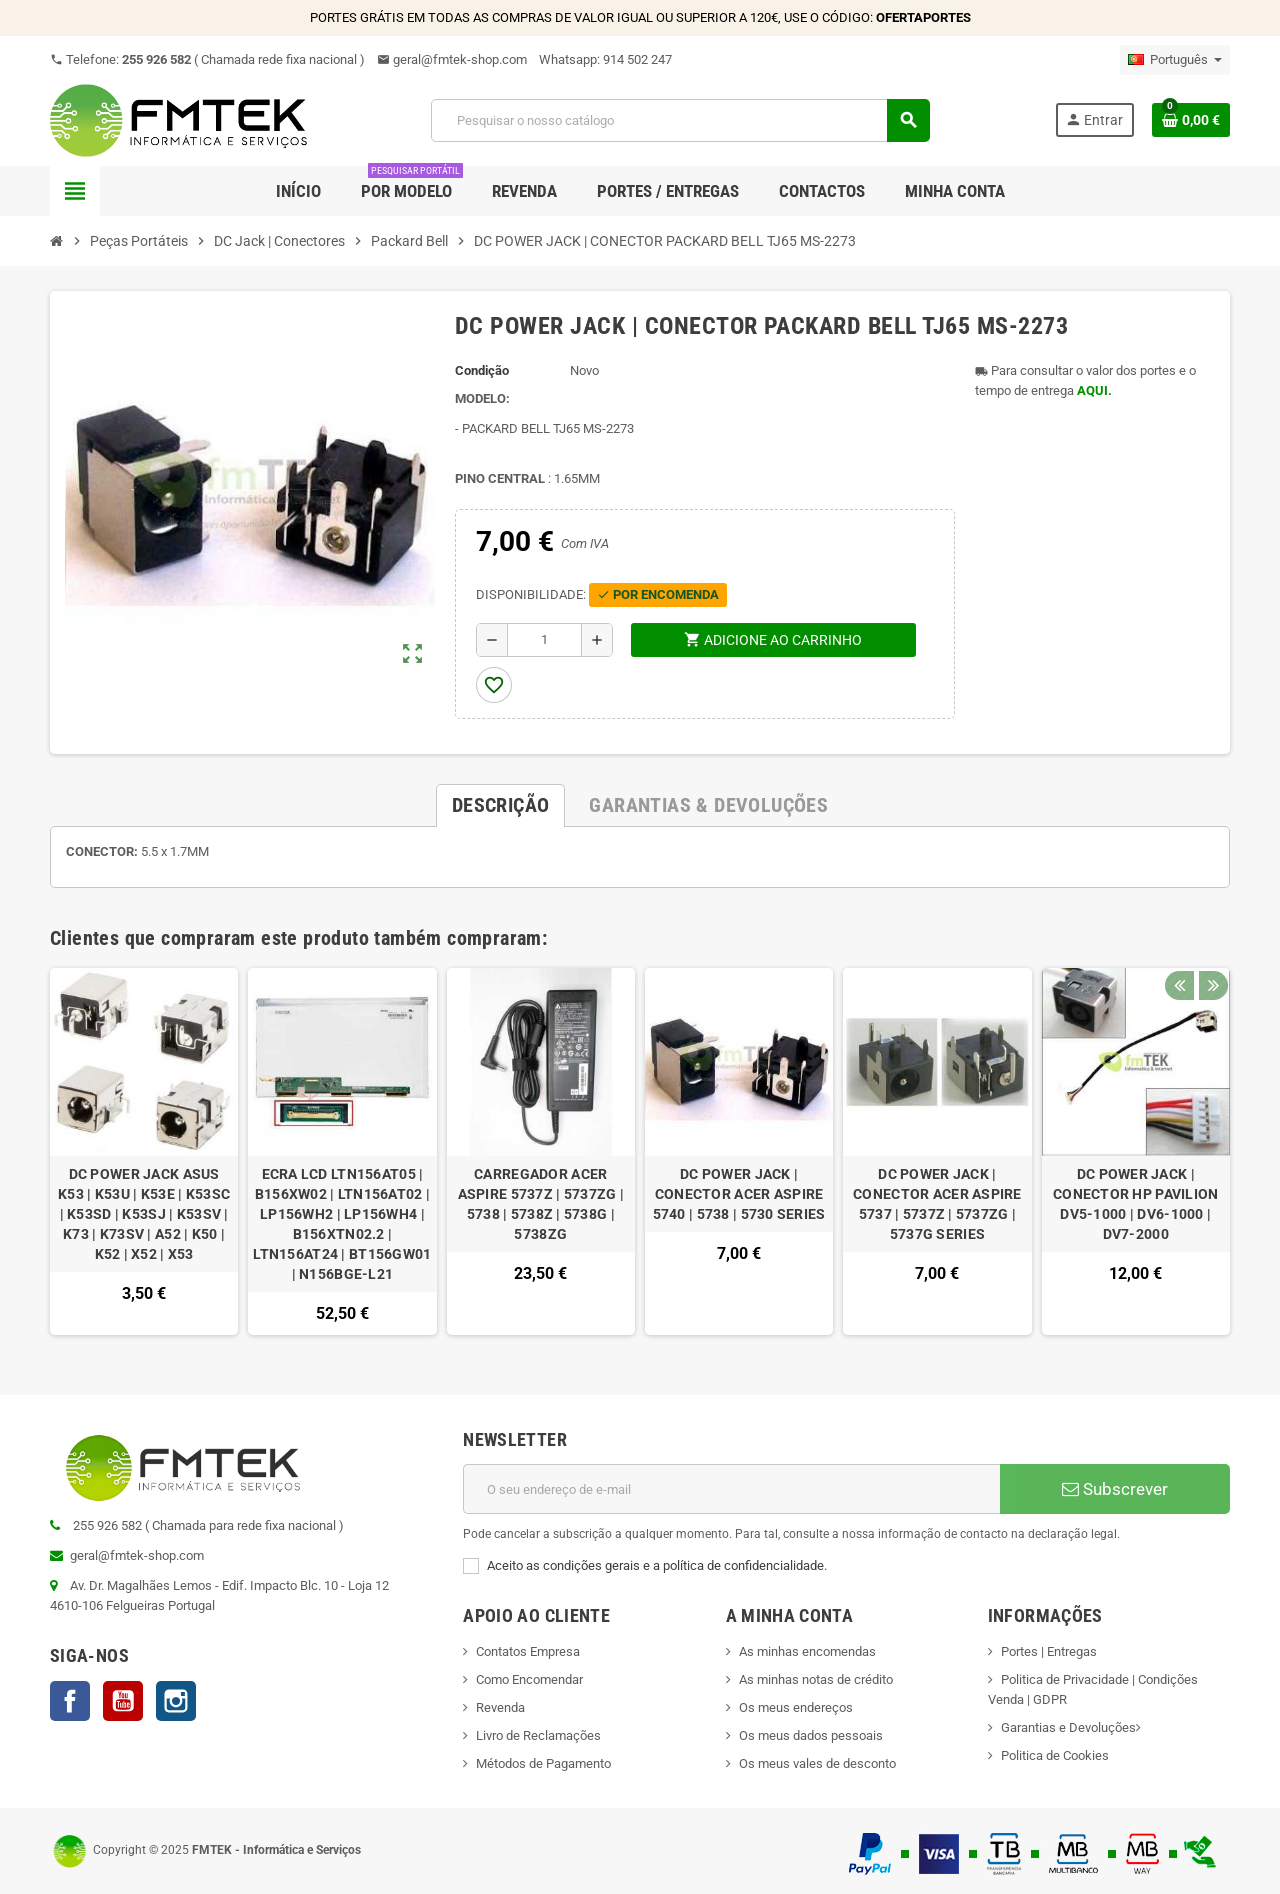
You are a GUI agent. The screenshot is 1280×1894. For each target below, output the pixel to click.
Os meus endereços (796, 1707)
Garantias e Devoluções (1068, 1727)
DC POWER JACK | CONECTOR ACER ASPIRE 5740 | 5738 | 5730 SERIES (739, 1194)
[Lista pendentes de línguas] (1175, 60)
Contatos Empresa (528, 1651)
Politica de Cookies (1055, 1755)
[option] (144, 1151)
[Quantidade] (544, 640)
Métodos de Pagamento (543, 1763)
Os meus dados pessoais (811, 1735)
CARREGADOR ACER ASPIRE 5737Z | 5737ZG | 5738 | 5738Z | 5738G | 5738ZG (541, 1204)
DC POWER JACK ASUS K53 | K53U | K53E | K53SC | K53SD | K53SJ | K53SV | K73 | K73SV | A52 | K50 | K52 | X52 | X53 (144, 1214)
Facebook (70, 1701)
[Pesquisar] (680, 120)
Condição (482, 370)
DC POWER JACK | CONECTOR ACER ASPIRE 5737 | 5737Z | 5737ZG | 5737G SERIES (937, 1204)
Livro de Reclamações (538, 1735)
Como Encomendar (529, 1679)
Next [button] (1210, 933)
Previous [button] (1179, 933)
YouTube (123, 1701)
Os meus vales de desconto (817, 1763)
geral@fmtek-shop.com (452, 59)
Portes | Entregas (1049, 1651)
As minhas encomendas (807, 1651)
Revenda (500, 1707)
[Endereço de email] (731, 1489)
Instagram (176, 1701)
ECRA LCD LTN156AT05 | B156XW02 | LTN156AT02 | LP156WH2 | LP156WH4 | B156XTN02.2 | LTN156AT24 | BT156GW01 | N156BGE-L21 (342, 1224)
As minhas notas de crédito (816, 1679)
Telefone (207, 59)
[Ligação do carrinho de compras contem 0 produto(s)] (1191, 120)
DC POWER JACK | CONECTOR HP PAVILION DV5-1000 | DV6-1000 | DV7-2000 (1136, 1204)
